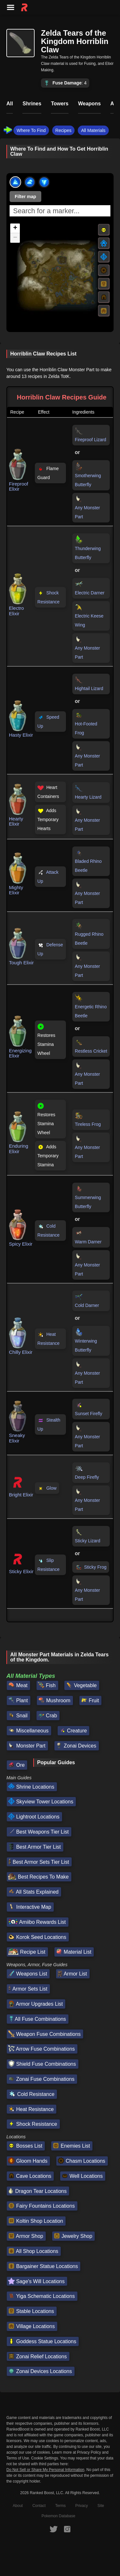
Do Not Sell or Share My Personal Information (45, 2470)
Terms (60, 2505)
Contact (38, 2505)
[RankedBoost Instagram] (67, 2528)
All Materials (93, 130)
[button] (15, 228)
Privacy (81, 2505)
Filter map (25, 196)
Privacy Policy (89, 2452)
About (18, 2505)
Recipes (63, 130)
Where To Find (31, 130)
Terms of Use (17, 2458)
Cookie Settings (44, 2458)
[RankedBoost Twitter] (53, 2528)
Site (101, 2505)
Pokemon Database (58, 2516)
